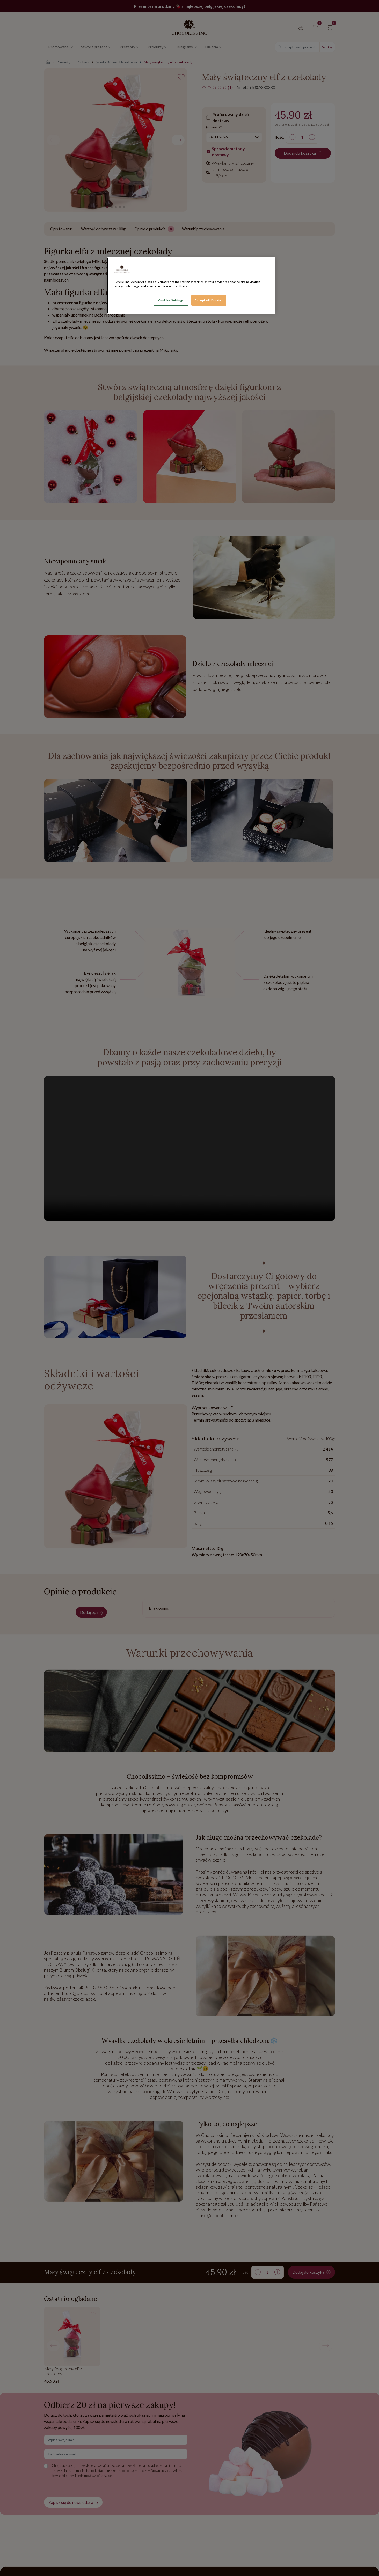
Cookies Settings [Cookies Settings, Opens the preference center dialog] (171, 300)
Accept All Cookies (208, 300)
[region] (191, 285)
